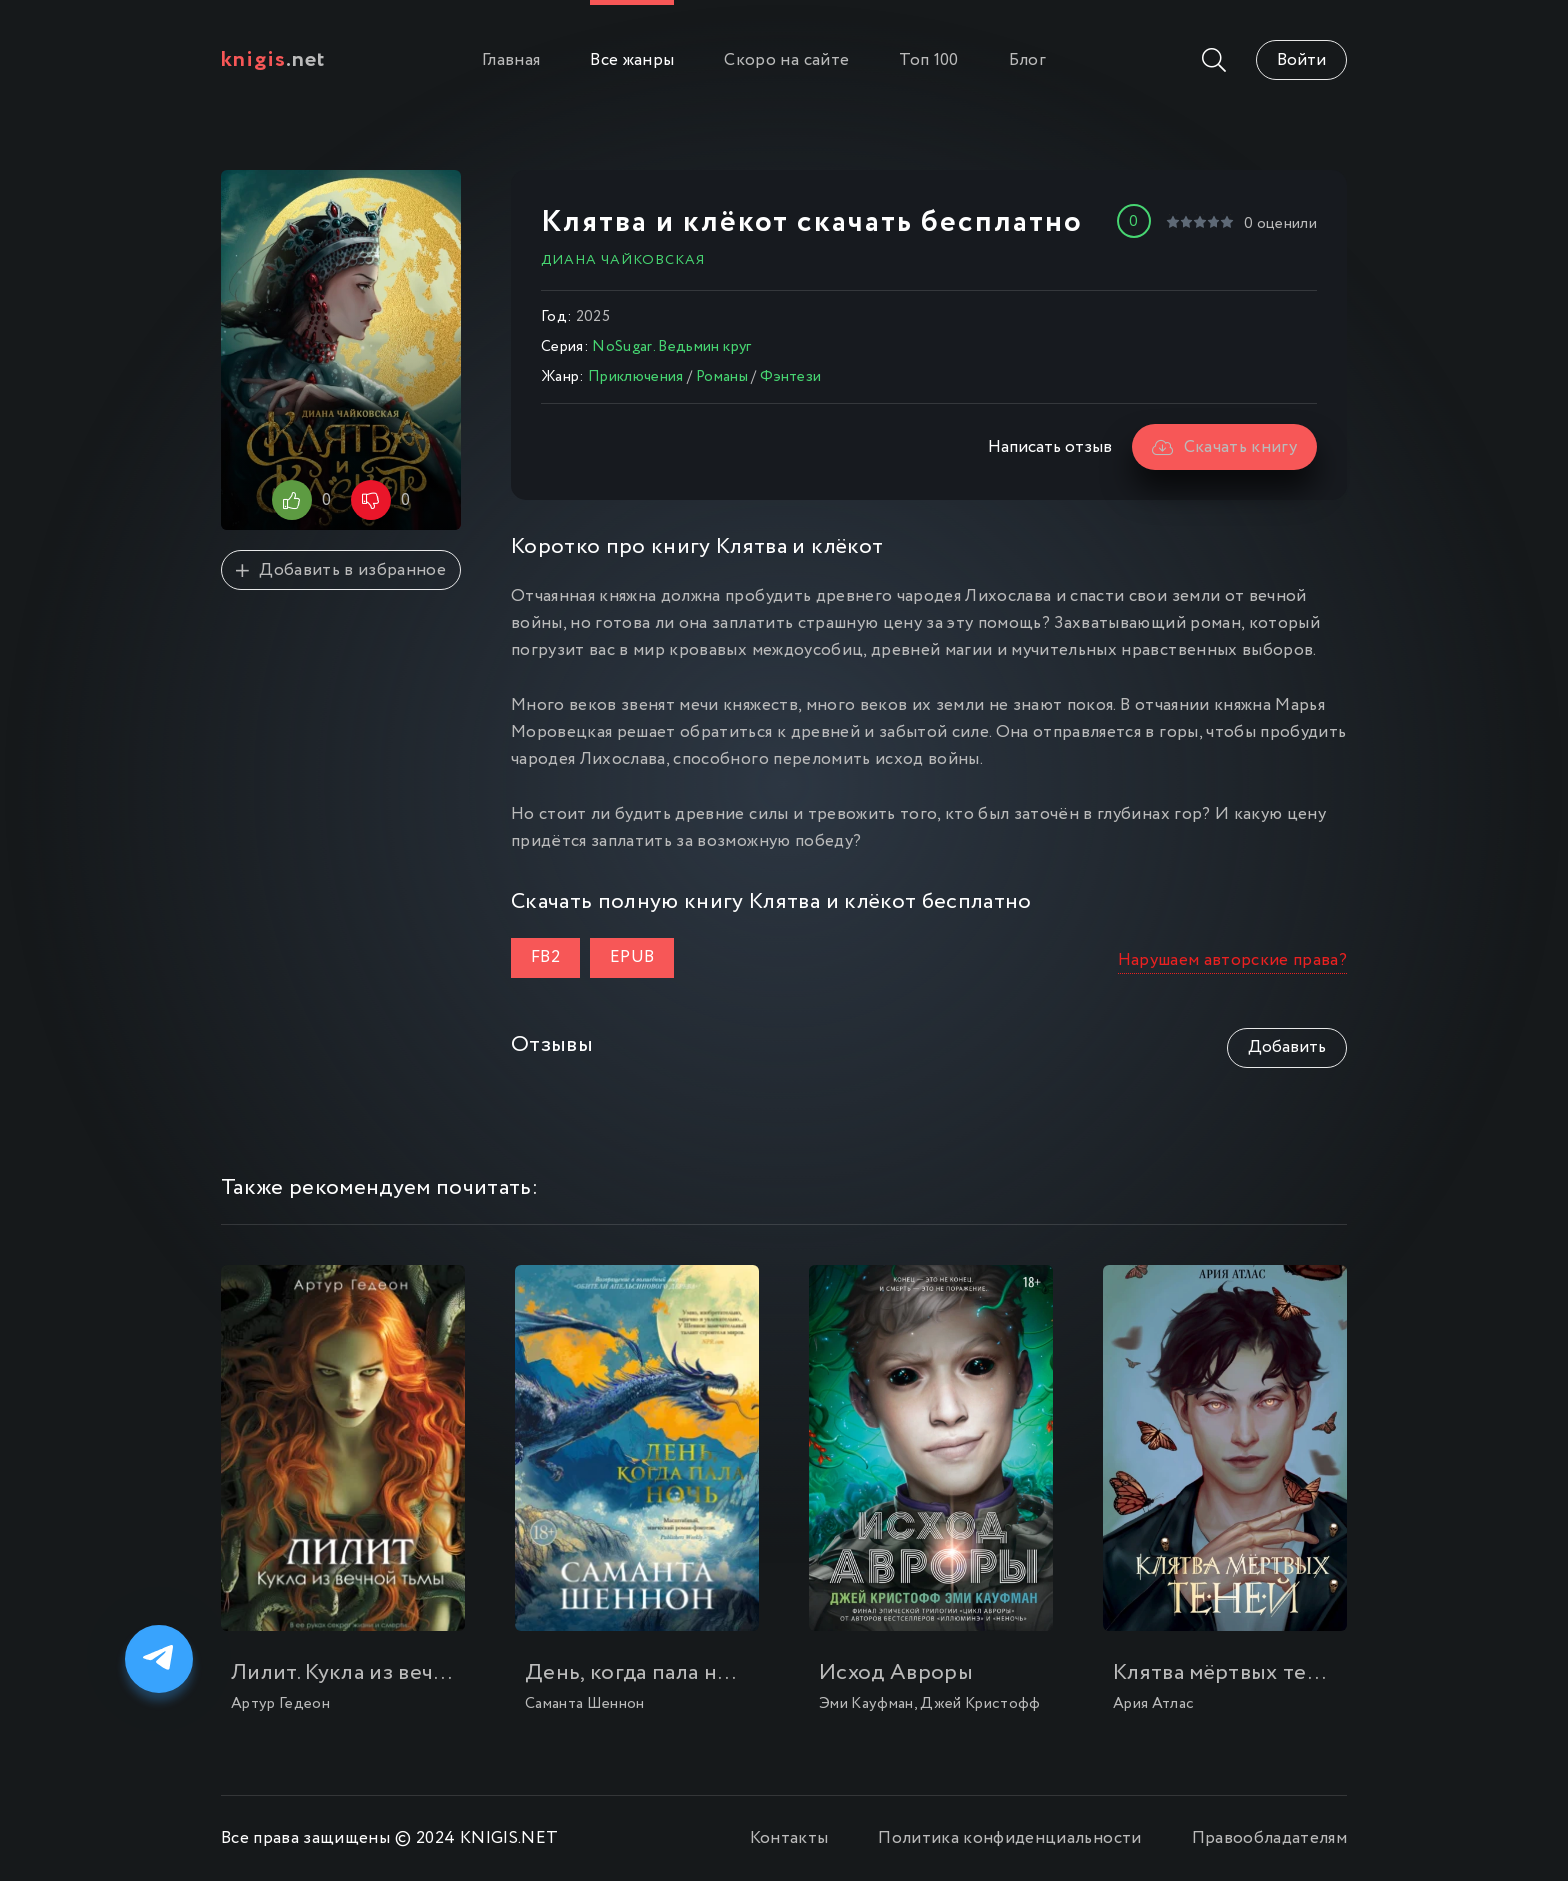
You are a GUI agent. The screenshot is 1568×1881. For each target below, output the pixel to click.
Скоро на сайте (786, 60)
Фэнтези (790, 377)
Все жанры (632, 60)
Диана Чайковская (623, 260)
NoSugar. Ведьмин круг (671, 347)
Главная (511, 60)
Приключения (636, 377)
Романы (722, 377)
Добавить (1287, 1047)
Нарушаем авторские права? (1233, 960)
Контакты (789, 1838)
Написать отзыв (1050, 447)
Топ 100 (928, 60)
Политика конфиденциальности (1009, 1838)
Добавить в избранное (341, 570)
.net (273, 60)
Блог (1027, 60)
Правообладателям (1269, 1838)
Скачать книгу (1224, 447)
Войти (1301, 60)
